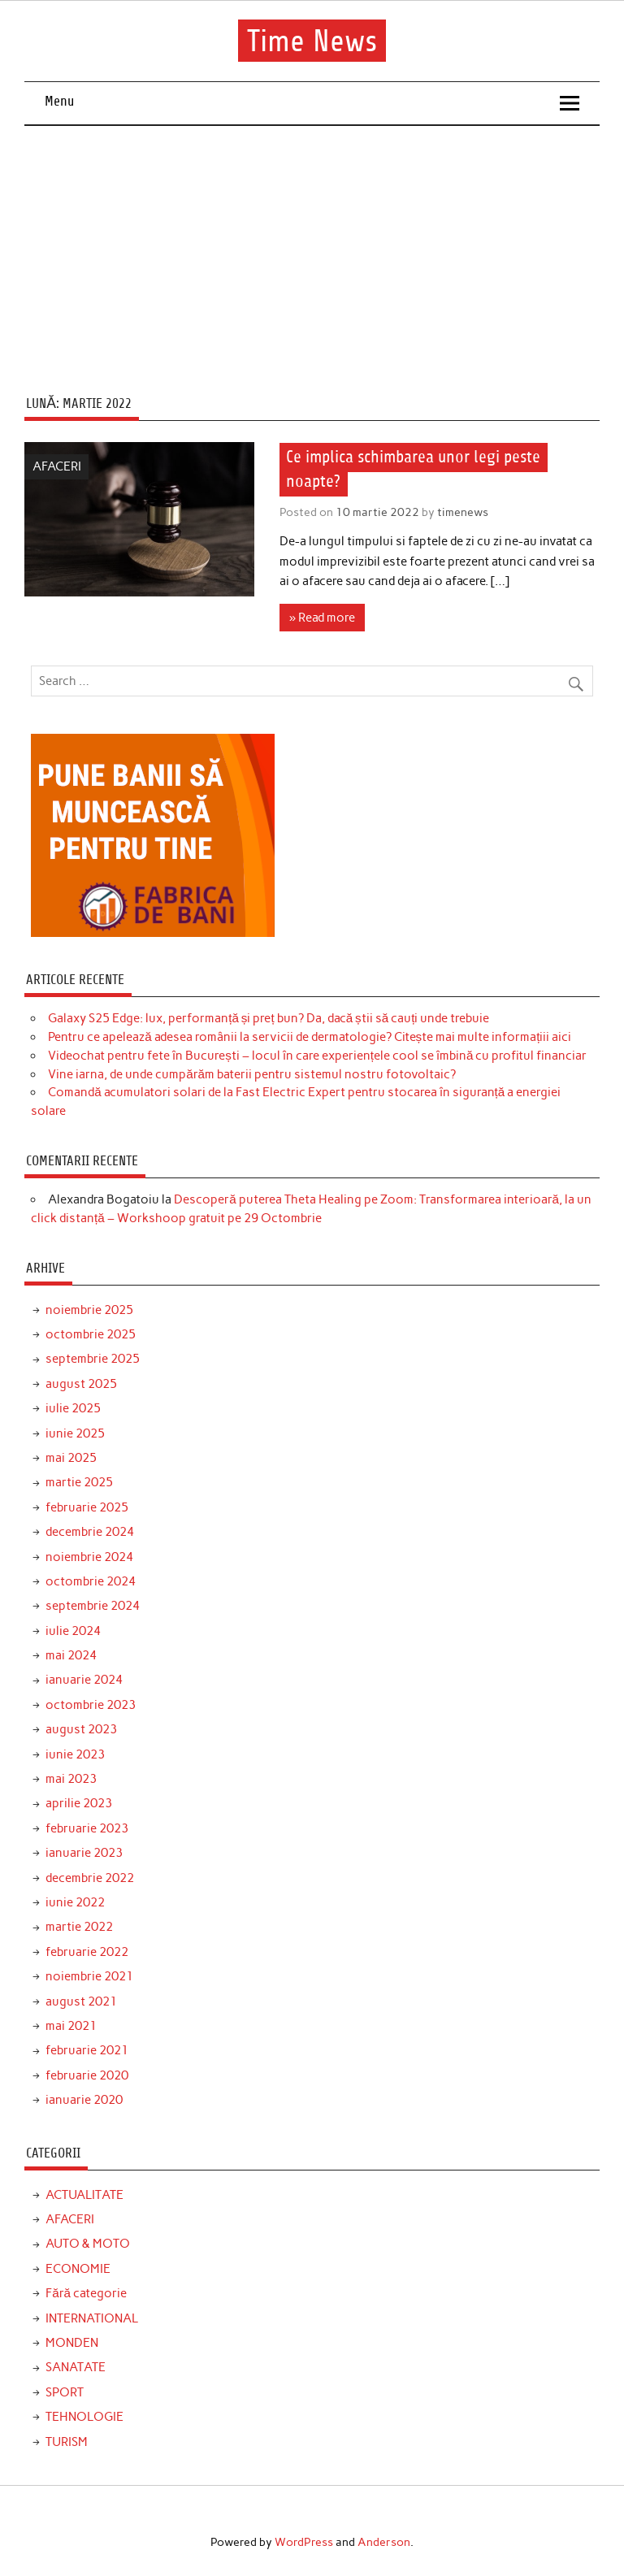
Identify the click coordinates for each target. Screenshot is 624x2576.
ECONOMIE (78, 2269)
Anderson (384, 2541)
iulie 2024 (73, 1631)
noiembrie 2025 (89, 1310)
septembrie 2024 (93, 1605)
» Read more (322, 617)
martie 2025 (79, 1482)
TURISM (67, 2442)
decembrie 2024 (90, 1531)
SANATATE (76, 2367)
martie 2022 (79, 1926)
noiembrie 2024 (89, 1557)
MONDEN (72, 2342)
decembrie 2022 (90, 1878)
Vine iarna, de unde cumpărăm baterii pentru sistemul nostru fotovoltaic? (252, 1074)
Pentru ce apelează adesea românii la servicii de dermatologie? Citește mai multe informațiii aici (309, 1037)
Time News (312, 41)
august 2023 (81, 1729)
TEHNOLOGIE (85, 2416)
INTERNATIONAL (92, 2318)
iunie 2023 (75, 1754)
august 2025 (81, 1384)
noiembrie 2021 (89, 1976)
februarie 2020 (87, 2075)
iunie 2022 (75, 1902)
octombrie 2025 (91, 1334)
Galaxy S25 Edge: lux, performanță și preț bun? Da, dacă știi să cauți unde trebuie (268, 1018)
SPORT (65, 2392)
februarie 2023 (87, 1828)
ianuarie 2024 (84, 1679)
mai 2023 (71, 1779)
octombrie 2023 (91, 1705)
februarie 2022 (87, 1952)
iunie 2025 (75, 1433)
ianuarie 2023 (84, 1852)
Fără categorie (86, 2293)
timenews (462, 512)
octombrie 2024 (91, 1581)
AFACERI (56, 466)
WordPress (304, 2541)
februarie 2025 (87, 1507)
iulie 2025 (73, 1408)
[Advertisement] (312, 248)
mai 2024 (71, 1655)
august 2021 (81, 2001)
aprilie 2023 (79, 1803)
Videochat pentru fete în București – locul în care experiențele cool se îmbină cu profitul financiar (317, 1055)
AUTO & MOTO (88, 2243)
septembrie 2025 (93, 1358)
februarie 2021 (87, 2050)
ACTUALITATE (85, 2195)
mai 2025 (71, 1458)
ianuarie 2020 (84, 2099)
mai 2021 (71, 2026)
